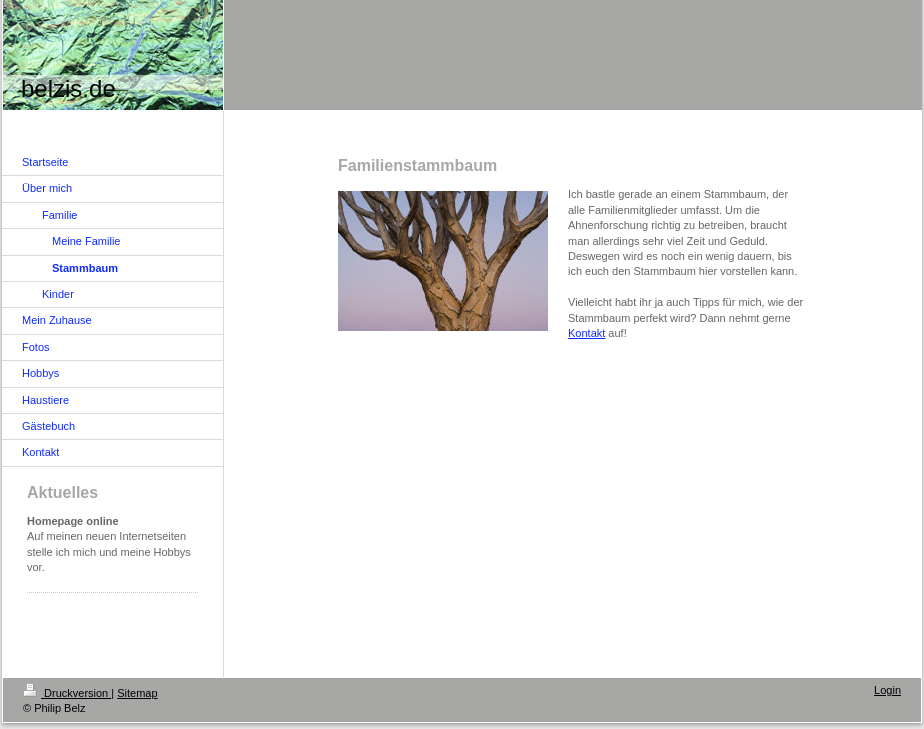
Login (887, 690)
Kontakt (586, 333)
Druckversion (67, 693)
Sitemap (137, 693)
